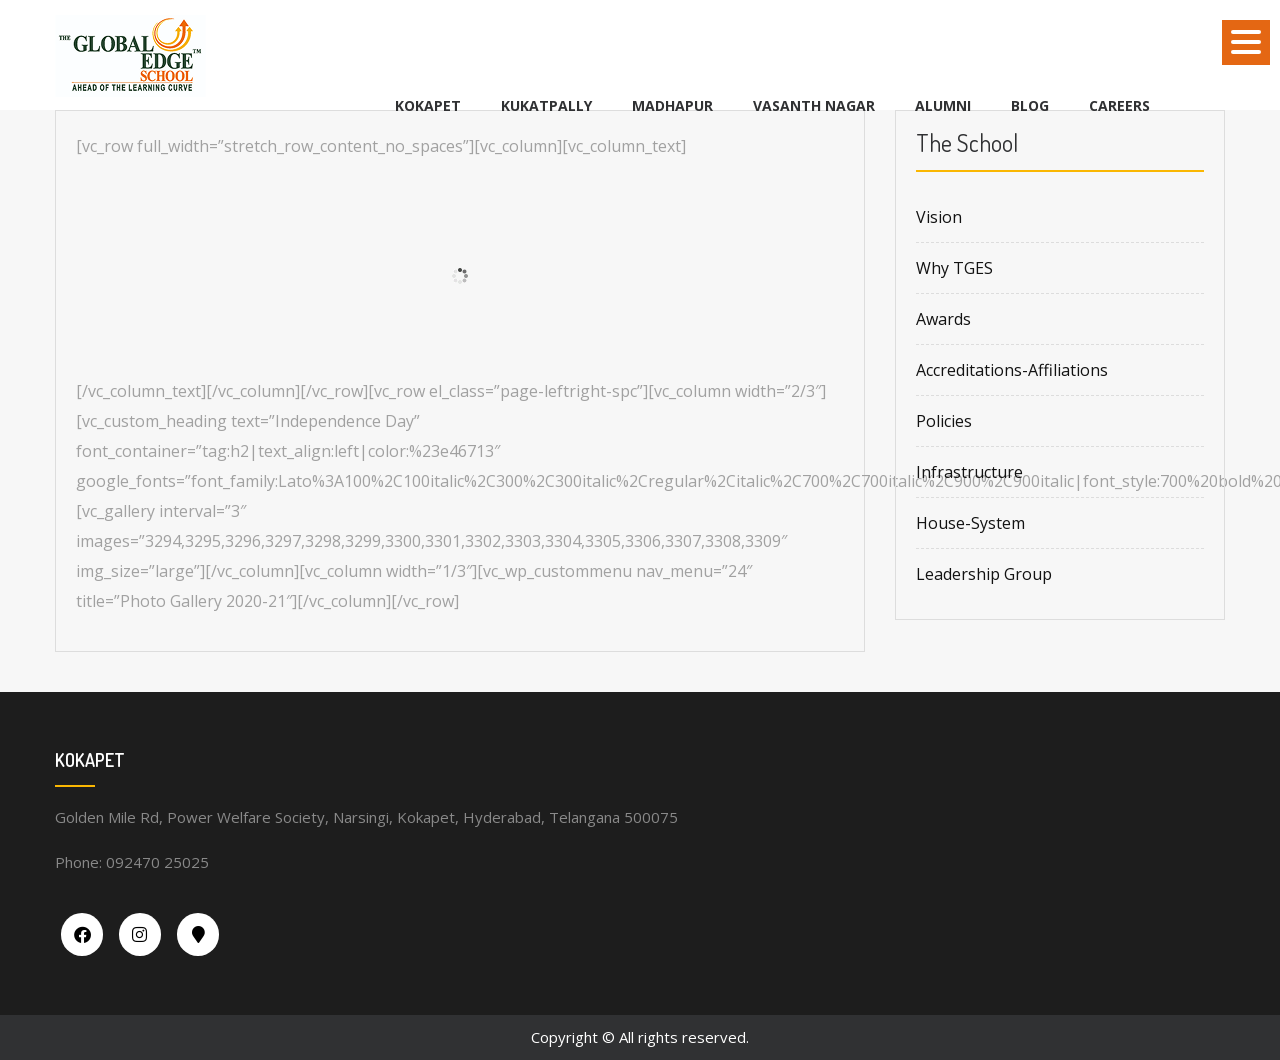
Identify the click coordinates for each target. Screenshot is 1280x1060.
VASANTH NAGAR (814, 105)
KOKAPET (428, 105)
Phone (77, 862)
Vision (939, 217)
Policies (944, 421)
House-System (970, 523)
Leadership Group (984, 574)
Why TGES (954, 268)
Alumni (943, 105)
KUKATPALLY (546, 105)
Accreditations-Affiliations (1012, 370)
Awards (943, 319)
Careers (1119, 105)
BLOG (1030, 105)
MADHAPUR (672, 105)
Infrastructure (969, 472)
